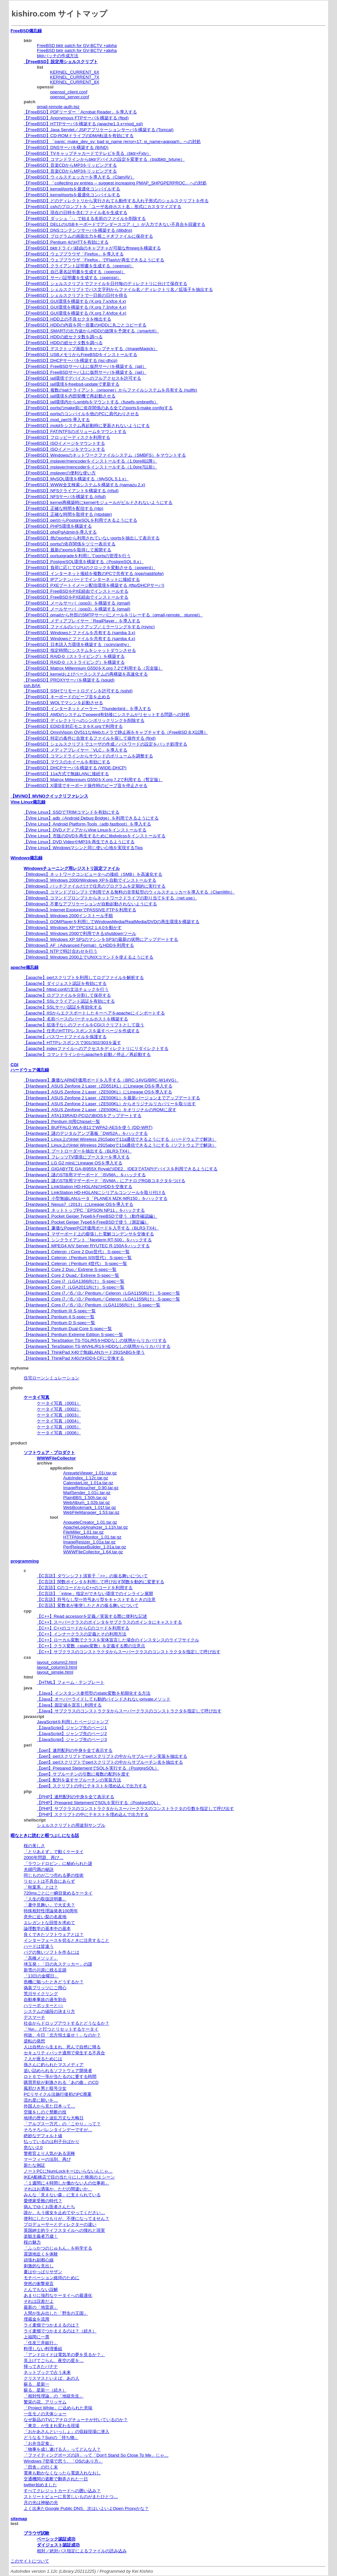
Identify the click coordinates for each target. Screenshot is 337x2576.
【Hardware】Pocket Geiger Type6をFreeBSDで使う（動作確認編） (90, 1216)
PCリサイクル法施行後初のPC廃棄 (57, 2094)
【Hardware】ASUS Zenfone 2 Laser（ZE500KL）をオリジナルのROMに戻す (100, 1109)
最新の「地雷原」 (41, 2307)
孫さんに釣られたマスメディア (54, 2064)
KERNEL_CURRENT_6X (74, 72)
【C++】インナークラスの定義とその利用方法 (81, 1634)
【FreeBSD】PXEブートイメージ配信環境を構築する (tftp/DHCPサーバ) (94, 585)
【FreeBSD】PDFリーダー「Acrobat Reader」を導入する (80, 111)
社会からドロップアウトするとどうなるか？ (66, 2023)
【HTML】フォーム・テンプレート (70, 1682)
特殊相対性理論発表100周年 (51, 1910)
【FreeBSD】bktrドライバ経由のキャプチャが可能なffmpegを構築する (92, 248)
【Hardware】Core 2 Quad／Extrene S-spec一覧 (71, 1275)
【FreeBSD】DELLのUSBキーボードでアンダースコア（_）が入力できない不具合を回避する (114, 224)
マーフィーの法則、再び (47, 2159)
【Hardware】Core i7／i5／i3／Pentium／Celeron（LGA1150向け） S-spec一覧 (102, 1293)
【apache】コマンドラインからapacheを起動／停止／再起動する (87, 1054)
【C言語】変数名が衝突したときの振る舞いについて (88, 1605)
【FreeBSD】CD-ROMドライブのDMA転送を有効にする (79, 135)
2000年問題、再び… (44, 1857)
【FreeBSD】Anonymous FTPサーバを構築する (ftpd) (76, 117)
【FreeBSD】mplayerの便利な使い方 (60, 472)
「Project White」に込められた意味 (58, 2407)
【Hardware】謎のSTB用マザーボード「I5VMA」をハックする (85, 1174)
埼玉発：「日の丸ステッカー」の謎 (58, 1964)
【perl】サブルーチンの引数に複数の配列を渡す (83, 1774)
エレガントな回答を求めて (49, 1922)
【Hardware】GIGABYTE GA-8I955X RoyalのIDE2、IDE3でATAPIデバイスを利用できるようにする (121, 1168)
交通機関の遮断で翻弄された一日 (56, 2478)
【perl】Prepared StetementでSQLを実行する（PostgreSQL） (98, 1768)
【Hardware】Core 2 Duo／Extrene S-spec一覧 (70, 1269)
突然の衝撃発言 (39, 2283)
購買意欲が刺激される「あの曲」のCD (61, 2082)
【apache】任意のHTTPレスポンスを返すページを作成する (82, 1030)
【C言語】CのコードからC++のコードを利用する (85, 1587)
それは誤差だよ (39, 2301)
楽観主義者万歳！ (41, 2236)
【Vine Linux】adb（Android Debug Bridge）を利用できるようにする (91, 818)
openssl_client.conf (68, 91)
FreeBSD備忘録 (26, 30)
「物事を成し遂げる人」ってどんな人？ (62, 2449)
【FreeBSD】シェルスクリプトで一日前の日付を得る (75, 295)
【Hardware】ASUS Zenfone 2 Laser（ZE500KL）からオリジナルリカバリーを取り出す (110, 1103)
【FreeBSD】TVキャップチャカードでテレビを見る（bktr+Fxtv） (87, 153)
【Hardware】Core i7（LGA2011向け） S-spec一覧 (74, 1287)
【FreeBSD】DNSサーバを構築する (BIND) (66, 147)
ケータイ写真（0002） (59, 1409)
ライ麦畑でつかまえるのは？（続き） (60, 2330)
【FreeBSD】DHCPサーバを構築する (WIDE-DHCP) (75, 767)
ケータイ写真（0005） (59, 1426)
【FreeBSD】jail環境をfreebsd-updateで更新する (71, 384)
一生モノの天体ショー (45, 2413)
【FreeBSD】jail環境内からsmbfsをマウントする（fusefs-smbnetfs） (91, 401)
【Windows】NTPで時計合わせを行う (60, 951)
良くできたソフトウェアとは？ (54, 1934)
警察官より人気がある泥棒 (49, 2153)
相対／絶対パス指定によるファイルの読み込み (82, 2550)
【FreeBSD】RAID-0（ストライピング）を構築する (74, 656)
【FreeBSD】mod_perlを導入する (57, 419)
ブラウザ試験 (36, 2533)
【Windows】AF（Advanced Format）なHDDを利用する (79, 945)
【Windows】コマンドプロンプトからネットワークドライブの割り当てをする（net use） (110, 897)
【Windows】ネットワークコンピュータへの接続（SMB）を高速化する (93, 874)
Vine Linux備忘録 (28, 801)
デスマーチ (34, 2017)
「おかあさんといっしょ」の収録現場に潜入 (66, 2431)
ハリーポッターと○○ (43, 2005)
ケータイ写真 (36, 1397)
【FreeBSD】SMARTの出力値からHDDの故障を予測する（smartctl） (91, 330)
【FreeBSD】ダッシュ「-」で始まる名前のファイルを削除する (85, 218)
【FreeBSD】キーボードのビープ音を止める (67, 696)
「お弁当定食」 (39, 2443)
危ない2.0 (33, 2147)
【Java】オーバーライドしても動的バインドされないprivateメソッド (103, 1699)
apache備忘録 (25, 967)
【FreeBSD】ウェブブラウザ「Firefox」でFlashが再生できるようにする (94, 259)
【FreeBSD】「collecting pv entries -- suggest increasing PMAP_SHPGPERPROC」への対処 (115, 182)
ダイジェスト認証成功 (58, 2544)
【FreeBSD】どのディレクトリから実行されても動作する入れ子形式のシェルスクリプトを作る (116, 200)
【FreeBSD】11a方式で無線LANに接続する (66, 773)
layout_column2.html (57, 1662)
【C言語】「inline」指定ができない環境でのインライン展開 (95, 1593)
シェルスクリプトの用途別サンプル (71, 1825)
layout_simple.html (55, 1672)
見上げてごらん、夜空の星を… (54, 2360)
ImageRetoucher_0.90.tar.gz (90, 1487)
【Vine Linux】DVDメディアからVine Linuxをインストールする (85, 829)
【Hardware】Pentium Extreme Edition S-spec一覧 (73, 1334)
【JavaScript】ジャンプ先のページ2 (72, 1733)
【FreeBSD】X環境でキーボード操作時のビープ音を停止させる (85, 785)
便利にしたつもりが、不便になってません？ (66, 2218)
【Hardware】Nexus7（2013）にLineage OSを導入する (78, 1204)
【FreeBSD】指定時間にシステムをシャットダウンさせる (80, 650)
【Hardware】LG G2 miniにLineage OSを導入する (73, 1162)
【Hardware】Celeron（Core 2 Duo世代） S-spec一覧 (77, 1251)
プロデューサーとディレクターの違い (60, 2224)
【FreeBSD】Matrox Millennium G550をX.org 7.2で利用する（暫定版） (93, 779)
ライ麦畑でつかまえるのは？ (51, 2325)
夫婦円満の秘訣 (39, 1869)
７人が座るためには (43, 2058)
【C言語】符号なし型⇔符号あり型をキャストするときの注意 (96, 1599)
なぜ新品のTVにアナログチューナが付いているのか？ (76, 2419)
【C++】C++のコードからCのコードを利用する (83, 1628)
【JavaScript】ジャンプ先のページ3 (72, 1739)
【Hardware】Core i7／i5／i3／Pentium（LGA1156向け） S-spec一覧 (92, 1304)
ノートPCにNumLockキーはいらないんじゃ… (68, 2171)
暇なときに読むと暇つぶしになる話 (45, 1835)
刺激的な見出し (39, 2265)
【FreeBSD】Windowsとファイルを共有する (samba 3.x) (79, 632)
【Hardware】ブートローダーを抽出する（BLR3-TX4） (78, 1151)
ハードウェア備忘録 (30, 1069)
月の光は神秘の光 (41, 2502)
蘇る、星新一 (36, 2384)
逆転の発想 (34, 2041)
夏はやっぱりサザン (43, 2271)
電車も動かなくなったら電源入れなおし (62, 2472)
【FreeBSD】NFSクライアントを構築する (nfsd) (71, 490)
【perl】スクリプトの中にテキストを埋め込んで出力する (92, 1785)
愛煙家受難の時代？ (43, 2200)
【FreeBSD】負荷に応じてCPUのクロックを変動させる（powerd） (89, 567)
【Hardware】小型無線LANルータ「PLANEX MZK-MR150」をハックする (96, 1198)
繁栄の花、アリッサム (45, 2401)
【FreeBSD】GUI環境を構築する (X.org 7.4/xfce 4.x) (75, 313)
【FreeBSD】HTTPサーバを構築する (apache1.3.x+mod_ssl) (83, 123)
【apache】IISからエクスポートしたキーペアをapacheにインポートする (94, 1013)
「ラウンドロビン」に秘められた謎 (58, 1863)
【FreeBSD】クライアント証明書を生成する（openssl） (79, 265)
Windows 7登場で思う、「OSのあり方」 (63, 2461)
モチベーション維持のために (51, 2277)
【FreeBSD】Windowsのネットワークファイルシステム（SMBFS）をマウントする (105, 455)
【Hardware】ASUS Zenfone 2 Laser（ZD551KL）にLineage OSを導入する (98, 1086)
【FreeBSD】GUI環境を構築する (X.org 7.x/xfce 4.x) (75, 301)
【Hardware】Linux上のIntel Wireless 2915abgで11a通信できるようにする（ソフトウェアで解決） (120, 1145)
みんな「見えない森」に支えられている (62, 2194)
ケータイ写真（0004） (59, 1421)
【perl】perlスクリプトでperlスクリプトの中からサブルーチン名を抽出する (110, 1762)
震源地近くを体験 (41, 2254)
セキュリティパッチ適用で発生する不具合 (64, 2052)
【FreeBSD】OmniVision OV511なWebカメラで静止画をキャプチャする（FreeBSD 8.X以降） (116, 732)
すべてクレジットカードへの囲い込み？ (62, 2490)
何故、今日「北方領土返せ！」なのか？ (62, 2035)
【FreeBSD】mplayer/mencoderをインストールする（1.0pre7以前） (90, 467)
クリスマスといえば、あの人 (51, 2378)
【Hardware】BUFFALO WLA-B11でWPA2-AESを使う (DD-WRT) (88, 1127)
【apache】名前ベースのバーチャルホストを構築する (76, 1018)
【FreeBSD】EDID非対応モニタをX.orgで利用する (73, 726)
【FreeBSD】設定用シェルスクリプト (61, 61)
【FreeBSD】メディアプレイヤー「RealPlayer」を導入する (82, 620)
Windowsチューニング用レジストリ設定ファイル (72, 868)
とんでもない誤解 (41, 2289)
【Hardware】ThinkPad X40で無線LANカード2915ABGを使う (84, 1352)
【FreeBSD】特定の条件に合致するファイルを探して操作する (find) (90, 738)
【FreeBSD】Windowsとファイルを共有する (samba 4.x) (79, 638)
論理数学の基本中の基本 (47, 1928)
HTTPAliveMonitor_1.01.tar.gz (92, 1537)
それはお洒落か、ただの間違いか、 (58, 2188)
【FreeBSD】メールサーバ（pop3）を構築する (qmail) (77, 603)
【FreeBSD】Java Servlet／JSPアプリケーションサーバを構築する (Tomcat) (98, 129)
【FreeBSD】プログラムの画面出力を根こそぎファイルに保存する (88, 236)
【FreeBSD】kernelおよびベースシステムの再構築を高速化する (86, 674)
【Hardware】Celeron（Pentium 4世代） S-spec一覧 (75, 1263)
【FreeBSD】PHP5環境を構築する (58, 526)
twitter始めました (40, 2484)
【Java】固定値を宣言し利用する (69, 1705)
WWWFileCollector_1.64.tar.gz (93, 1551)
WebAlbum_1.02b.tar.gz (86, 1502)
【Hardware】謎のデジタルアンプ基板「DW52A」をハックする (86, 1133)
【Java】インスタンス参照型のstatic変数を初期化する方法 (93, 1693)
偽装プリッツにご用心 (45, 1987)
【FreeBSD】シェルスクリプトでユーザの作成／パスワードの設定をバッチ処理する (105, 744)
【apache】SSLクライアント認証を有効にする (69, 1001)
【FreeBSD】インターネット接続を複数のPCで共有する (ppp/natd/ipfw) (94, 573)
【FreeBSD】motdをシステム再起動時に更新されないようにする (87, 425)
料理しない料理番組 (43, 2348)
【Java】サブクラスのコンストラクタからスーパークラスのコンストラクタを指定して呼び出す (129, 1710)
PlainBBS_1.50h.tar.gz (85, 1497)
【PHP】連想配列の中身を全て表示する (75, 1796)
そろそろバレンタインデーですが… (58, 2129)
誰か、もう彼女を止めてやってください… (64, 2212)
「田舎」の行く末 (41, 2467)
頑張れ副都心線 (39, 2259)
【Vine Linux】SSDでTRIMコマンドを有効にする (71, 812)
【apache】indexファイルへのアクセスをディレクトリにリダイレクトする (96, 1048)
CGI (14, 1064)
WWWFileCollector (56, 1458)
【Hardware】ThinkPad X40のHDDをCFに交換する (74, 1358)
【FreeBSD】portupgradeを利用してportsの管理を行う (77, 555)
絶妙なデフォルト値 (43, 2135)
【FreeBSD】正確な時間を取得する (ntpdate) (68, 514)
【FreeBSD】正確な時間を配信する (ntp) (63, 508)
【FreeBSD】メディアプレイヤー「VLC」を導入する (75, 750)
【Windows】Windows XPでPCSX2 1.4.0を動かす (73, 927)
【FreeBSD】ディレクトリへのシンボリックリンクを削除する (84, 720)
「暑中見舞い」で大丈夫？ (49, 1904)
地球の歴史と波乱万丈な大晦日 (54, 2117)
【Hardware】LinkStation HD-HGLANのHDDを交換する (78, 1186)
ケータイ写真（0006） (59, 1432)
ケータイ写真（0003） (59, 1415)
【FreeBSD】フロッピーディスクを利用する (67, 437)
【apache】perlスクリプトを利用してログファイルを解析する (84, 977)
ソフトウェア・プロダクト (49, 1452)
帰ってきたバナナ (41, 2366)
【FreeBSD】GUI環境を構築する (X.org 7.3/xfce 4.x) (75, 307)
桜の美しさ (34, 1845)
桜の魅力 (32, 2242)
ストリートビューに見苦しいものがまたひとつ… (71, 2496)
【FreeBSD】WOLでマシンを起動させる (63, 702)
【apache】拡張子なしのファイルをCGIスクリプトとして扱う (84, 1024)
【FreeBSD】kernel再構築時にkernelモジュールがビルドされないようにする (98, 502)
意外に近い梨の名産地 (45, 1916)
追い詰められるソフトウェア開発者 (58, 2070)
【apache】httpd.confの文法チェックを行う (66, 989)
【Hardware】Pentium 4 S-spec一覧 (59, 1316)
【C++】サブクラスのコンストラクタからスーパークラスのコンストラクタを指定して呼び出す (128, 1651)
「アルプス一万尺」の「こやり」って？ (62, 2123)
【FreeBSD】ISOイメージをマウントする (64, 443)
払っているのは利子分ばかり (51, 2141)
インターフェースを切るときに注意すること (66, 1940)
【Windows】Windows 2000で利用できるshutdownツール (80, 933)
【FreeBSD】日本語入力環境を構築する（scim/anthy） (77, 644)
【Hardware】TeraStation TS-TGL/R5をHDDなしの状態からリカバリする (95, 1340)
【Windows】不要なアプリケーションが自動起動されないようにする (90, 903)
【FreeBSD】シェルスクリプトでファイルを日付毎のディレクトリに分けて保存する (105, 283)
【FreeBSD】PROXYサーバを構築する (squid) (69, 680)
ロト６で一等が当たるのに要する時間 (60, 2076)
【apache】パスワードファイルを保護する (65, 1036)
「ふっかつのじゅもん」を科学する (58, 2248)
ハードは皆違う (39, 1946)
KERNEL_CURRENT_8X (74, 82)
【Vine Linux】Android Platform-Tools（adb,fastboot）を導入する (87, 824)
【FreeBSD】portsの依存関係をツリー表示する (70, 543)
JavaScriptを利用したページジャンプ (73, 1721)
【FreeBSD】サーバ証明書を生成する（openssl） (72, 277)
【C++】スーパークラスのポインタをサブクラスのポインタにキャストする (109, 1622)
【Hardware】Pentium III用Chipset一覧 (62, 1121)
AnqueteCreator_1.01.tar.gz (90, 1522)
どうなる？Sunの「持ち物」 (51, 2437)
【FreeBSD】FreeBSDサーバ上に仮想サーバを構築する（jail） (85, 366)
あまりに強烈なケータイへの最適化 (58, 2295)
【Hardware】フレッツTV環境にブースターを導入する (77, 1157)
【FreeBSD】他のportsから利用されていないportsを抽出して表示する (92, 538)
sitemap (19, 2518)
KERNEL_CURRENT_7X (74, 77)
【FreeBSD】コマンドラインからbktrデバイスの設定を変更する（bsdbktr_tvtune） (104, 159)
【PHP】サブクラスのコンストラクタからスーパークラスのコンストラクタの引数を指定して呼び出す (135, 1808)
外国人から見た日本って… (49, 2106)
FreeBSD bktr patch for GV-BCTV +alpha (77, 45)
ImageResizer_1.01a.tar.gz (89, 1541)
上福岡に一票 (36, 2336)
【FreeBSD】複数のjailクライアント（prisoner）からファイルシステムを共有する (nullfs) (110, 390)
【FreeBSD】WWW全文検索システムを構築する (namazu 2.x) (84, 484)
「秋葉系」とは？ (41, 1887)
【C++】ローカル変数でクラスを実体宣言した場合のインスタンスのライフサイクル (118, 1639)
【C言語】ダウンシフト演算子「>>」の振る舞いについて (92, 1575)
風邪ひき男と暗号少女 (45, 2088)
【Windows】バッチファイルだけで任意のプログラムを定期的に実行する (95, 886)
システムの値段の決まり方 (49, 2011)
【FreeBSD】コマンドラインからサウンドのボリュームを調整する (88, 755)
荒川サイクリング (41, 1993)
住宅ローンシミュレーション (51, 1377)
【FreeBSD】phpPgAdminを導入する (60, 532)
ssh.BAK (32, 685)
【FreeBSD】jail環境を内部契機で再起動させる (70, 396)
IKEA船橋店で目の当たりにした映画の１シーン (69, 2177)
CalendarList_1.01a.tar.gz (88, 1482)
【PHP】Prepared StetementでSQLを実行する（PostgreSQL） (99, 1802)
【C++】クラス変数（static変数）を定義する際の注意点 (91, 1645)
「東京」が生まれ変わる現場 (51, 2425)
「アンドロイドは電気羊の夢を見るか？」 (64, 2354)
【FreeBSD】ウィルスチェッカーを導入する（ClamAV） (79, 177)
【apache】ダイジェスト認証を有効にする (65, 983)
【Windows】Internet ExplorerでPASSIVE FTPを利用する (80, 909)
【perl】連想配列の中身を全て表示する (75, 1750)
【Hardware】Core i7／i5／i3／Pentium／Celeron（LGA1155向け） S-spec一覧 (102, 1299)
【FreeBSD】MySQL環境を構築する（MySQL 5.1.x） (76, 478)
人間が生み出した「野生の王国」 (56, 2313)
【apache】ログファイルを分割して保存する (67, 995)
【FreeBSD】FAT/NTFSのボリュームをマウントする (75, 431)
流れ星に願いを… (41, 2100)
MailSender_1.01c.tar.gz (87, 1492)
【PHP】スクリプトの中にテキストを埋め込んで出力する (92, 1814)
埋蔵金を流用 (36, 2319)
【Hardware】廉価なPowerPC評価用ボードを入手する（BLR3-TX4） (91, 1228)
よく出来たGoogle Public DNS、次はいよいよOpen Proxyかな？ (86, 2508)
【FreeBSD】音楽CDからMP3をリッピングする (70, 165)
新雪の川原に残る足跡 (45, 1970)
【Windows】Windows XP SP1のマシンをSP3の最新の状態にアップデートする (101, 939)
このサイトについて (30, 2561)
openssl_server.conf (69, 96)
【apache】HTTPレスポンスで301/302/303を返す (72, 1042)
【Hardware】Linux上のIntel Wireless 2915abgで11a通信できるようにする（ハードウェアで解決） (120, 1139)
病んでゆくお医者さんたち (49, 2206)
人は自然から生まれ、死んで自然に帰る (62, 2046)
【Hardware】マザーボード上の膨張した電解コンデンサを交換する (89, 1233)
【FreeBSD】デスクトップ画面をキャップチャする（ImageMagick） (91, 348)
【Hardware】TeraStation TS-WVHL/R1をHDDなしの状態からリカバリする (97, 1346)
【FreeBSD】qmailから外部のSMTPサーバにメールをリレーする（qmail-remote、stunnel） (113, 614)
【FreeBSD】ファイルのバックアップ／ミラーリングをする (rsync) (89, 626)
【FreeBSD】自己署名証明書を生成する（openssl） (74, 271)
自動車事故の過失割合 (45, 1999)
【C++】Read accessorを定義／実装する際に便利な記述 (92, 1616)
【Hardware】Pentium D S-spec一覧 (59, 1322)
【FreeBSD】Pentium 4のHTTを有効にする (66, 242)
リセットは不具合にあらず (49, 1881)
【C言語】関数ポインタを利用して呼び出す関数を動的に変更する (100, 1581)
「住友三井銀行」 (41, 2342)
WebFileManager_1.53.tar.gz (91, 1512)
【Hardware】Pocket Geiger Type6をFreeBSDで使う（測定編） (86, 1222)
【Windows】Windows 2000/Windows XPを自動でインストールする (90, 880)
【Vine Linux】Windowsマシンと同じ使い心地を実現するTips (83, 847)
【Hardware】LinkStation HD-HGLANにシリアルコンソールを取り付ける (95, 1192)
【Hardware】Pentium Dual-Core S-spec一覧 (68, 1328)
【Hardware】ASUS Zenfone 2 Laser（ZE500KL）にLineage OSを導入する (98, 1091)
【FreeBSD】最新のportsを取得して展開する (67, 549)
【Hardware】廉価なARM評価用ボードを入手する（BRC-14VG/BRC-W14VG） (101, 1080)
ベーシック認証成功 (56, 2539)
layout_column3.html (57, 1667)
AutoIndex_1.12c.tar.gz (85, 1477)
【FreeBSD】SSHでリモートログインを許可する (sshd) (78, 690)
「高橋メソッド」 (41, 1958)
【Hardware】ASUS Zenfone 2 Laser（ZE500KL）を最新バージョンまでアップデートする (112, 1097)
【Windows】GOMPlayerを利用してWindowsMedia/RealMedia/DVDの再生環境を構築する (111, 921)
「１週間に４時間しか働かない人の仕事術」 (66, 2183)
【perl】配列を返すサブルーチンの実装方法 (79, 1779)
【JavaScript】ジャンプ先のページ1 (72, 1727)
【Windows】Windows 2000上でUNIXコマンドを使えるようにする (88, 957)
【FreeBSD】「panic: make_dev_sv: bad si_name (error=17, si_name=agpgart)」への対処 (112, 141)
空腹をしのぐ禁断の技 (45, 2112)
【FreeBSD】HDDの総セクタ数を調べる (63, 336)
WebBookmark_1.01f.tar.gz (89, 1507)
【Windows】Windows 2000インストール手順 (68, 915)
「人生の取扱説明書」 (45, 1898)
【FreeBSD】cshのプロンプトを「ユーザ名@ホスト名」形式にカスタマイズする (102, 206)
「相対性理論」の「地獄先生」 (54, 2396)
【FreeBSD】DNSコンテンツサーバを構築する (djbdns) (78, 230)
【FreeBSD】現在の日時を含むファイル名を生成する (75, 212)
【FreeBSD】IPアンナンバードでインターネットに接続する (82, 579)
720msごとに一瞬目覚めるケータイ (58, 1893)
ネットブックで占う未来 (47, 2372)
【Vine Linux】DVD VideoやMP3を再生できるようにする (79, 841)
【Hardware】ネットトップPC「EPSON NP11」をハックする (84, 1210)
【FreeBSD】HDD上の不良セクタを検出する (67, 319)
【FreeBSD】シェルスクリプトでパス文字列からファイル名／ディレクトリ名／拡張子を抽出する (118, 289)
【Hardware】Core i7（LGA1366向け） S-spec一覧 (74, 1281)
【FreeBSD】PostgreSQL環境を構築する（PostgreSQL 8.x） (83, 561)
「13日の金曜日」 (41, 1975)
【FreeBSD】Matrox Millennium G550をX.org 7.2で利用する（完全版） (93, 668)
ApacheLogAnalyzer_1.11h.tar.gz (95, 1527)
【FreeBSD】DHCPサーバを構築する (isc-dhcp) (70, 360)
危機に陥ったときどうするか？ (54, 1981)
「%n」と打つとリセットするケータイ (61, 2029)
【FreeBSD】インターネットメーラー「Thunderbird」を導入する (87, 708)
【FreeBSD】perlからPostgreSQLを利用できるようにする (80, 520)
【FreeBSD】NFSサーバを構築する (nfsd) (65, 496)
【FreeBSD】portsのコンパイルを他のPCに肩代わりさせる (81, 413)
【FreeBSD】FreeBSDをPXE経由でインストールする (76, 591)
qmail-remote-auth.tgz (58, 106)
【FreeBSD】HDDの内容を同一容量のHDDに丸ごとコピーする (85, 324)
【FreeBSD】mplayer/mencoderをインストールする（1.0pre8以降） (90, 461)
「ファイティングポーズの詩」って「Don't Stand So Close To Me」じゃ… (96, 2455)
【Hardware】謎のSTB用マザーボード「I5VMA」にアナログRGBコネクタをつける (104, 1180)
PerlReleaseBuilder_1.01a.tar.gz (94, 1546)
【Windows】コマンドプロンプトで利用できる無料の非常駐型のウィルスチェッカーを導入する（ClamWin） (129, 892)
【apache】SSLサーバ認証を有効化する (63, 1007)
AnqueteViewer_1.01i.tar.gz (90, 1472)
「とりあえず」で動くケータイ (54, 1851)
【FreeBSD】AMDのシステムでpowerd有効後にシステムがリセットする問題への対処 (107, 714)
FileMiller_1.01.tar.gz (83, 1532)
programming (25, 1561)
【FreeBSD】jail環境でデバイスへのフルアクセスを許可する (82, 378)
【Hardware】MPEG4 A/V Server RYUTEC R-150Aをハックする (87, 1245)
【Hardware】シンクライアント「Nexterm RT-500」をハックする (88, 1239)
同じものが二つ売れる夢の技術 (54, 1875)
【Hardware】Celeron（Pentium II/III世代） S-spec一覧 (78, 1257)
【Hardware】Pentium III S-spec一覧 (60, 1310)
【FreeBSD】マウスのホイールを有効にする (67, 761)
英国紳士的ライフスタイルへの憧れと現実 (64, 2230)
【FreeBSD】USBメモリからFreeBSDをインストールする (80, 354)
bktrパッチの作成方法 (57, 55)
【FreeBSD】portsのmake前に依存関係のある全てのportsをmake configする (98, 407)
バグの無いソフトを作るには (51, 1952)
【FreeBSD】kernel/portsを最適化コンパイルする (72, 188)
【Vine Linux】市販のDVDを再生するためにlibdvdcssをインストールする (95, 835)
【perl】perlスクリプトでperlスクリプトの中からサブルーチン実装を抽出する (112, 1756)
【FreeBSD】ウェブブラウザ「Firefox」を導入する (74, 253)
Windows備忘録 (26, 857)
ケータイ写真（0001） (59, 1403)
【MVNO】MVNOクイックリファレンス (49, 796)
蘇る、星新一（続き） (45, 2390)
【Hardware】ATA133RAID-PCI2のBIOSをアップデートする (83, 1115)
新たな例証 (34, 2165)
